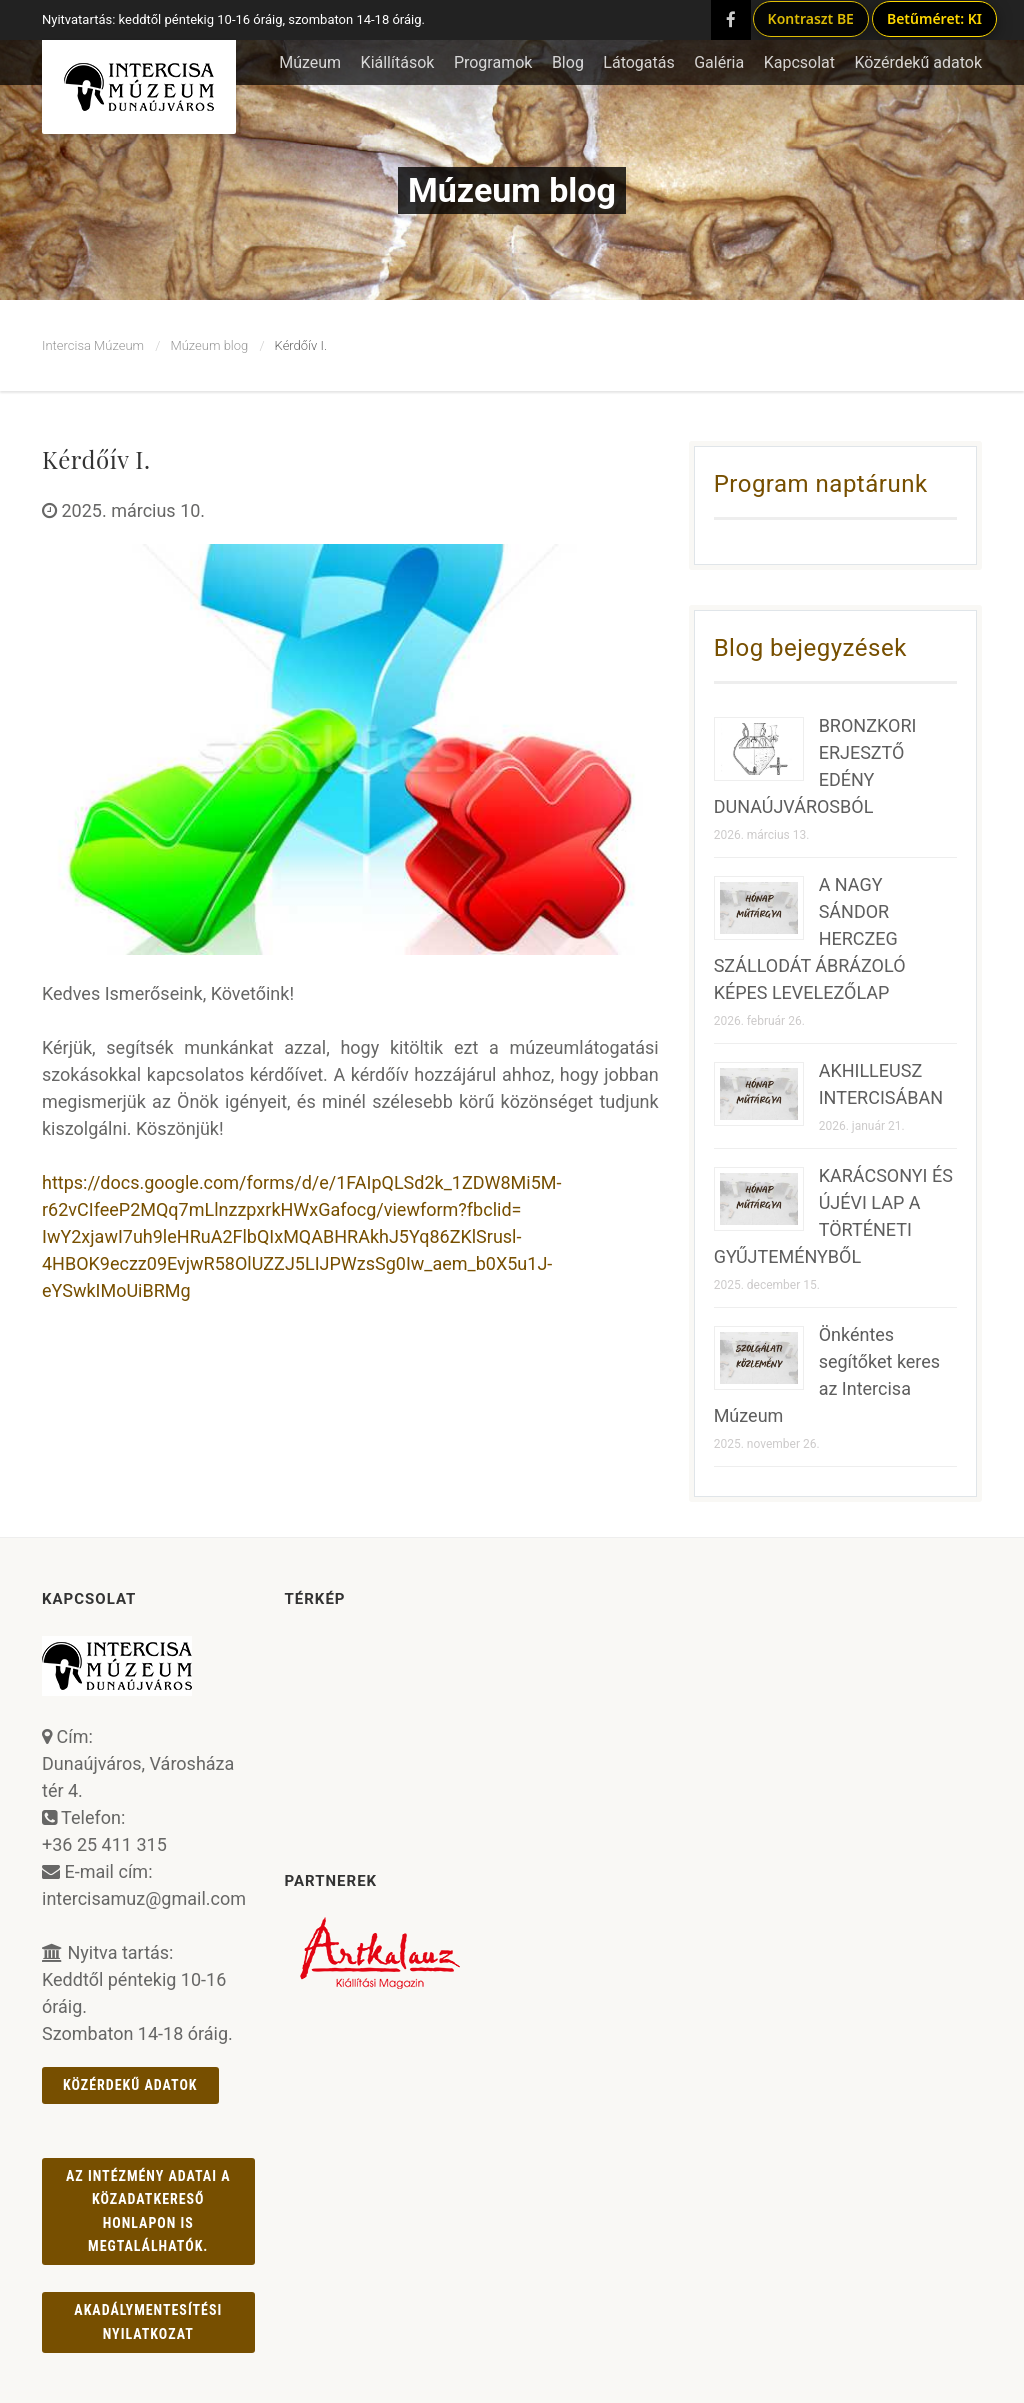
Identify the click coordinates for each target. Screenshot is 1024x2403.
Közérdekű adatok (130, 2085)
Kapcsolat (799, 62)
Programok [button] (493, 62)
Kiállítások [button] (398, 62)
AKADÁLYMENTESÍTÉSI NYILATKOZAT (148, 2321)
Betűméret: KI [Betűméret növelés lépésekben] (934, 18)
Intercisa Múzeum (93, 345)
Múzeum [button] (310, 62)
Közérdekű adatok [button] (918, 62)
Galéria (719, 62)
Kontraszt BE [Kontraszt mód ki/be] (811, 18)
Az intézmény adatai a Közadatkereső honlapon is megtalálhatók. (148, 2211)
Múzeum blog (209, 345)
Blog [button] (568, 62)
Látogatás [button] (638, 62)
